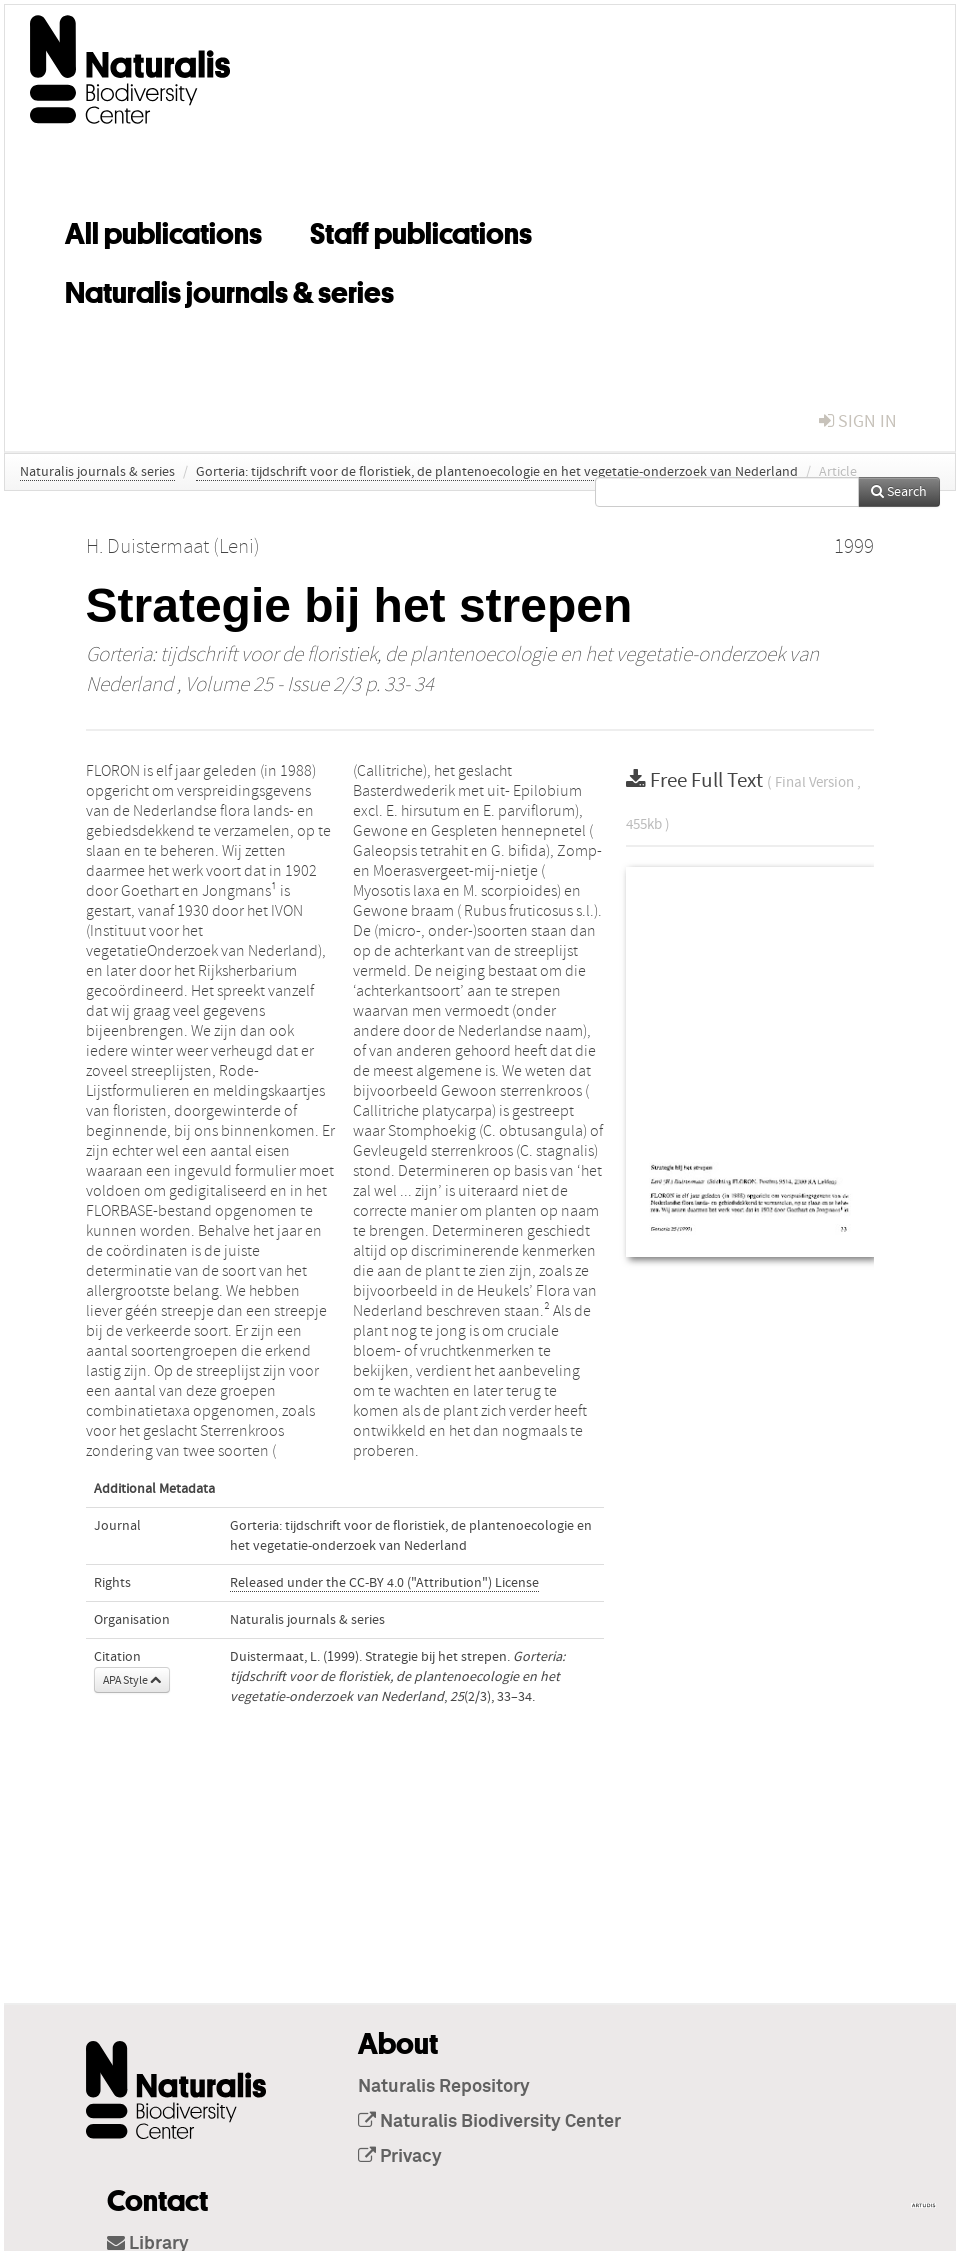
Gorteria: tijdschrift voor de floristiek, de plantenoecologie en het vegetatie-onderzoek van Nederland (497, 472)
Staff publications (421, 230)
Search (899, 492)
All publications (163, 230)
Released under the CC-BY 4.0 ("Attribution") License (384, 1583)
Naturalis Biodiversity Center (489, 2122)
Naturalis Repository (444, 2087)
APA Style (132, 1680)
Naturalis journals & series (229, 289)
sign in (858, 421)
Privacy (400, 2157)
